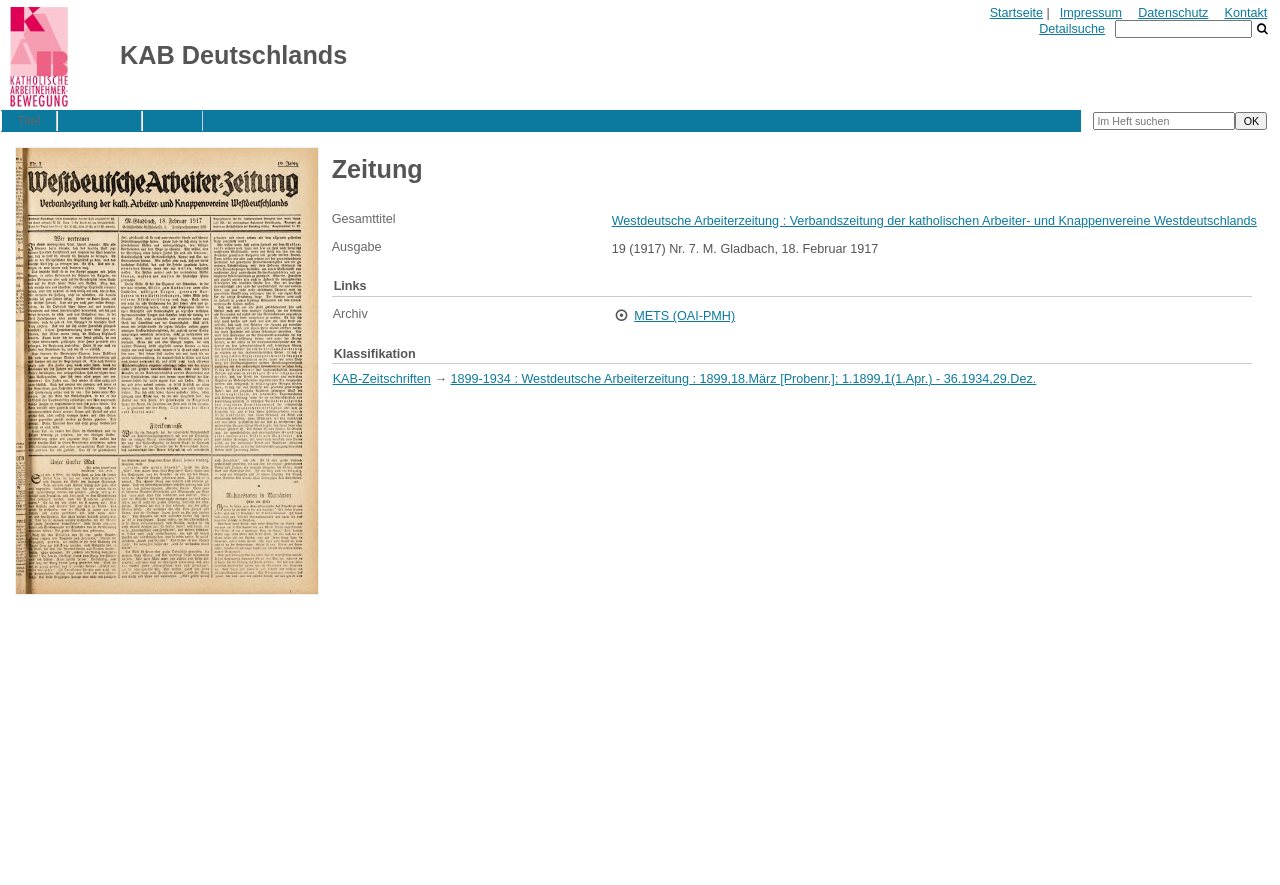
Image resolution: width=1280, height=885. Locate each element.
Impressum (1091, 13)
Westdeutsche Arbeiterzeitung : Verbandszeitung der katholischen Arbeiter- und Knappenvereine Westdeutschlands (934, 221)
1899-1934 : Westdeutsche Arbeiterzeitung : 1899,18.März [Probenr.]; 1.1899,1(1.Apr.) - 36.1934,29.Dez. (744, 379)
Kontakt (1246, 13)
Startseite (1016, 13)
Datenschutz (1173, 13)
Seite (173, 121)
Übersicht (99, 121)
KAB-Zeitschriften (382, 379)
